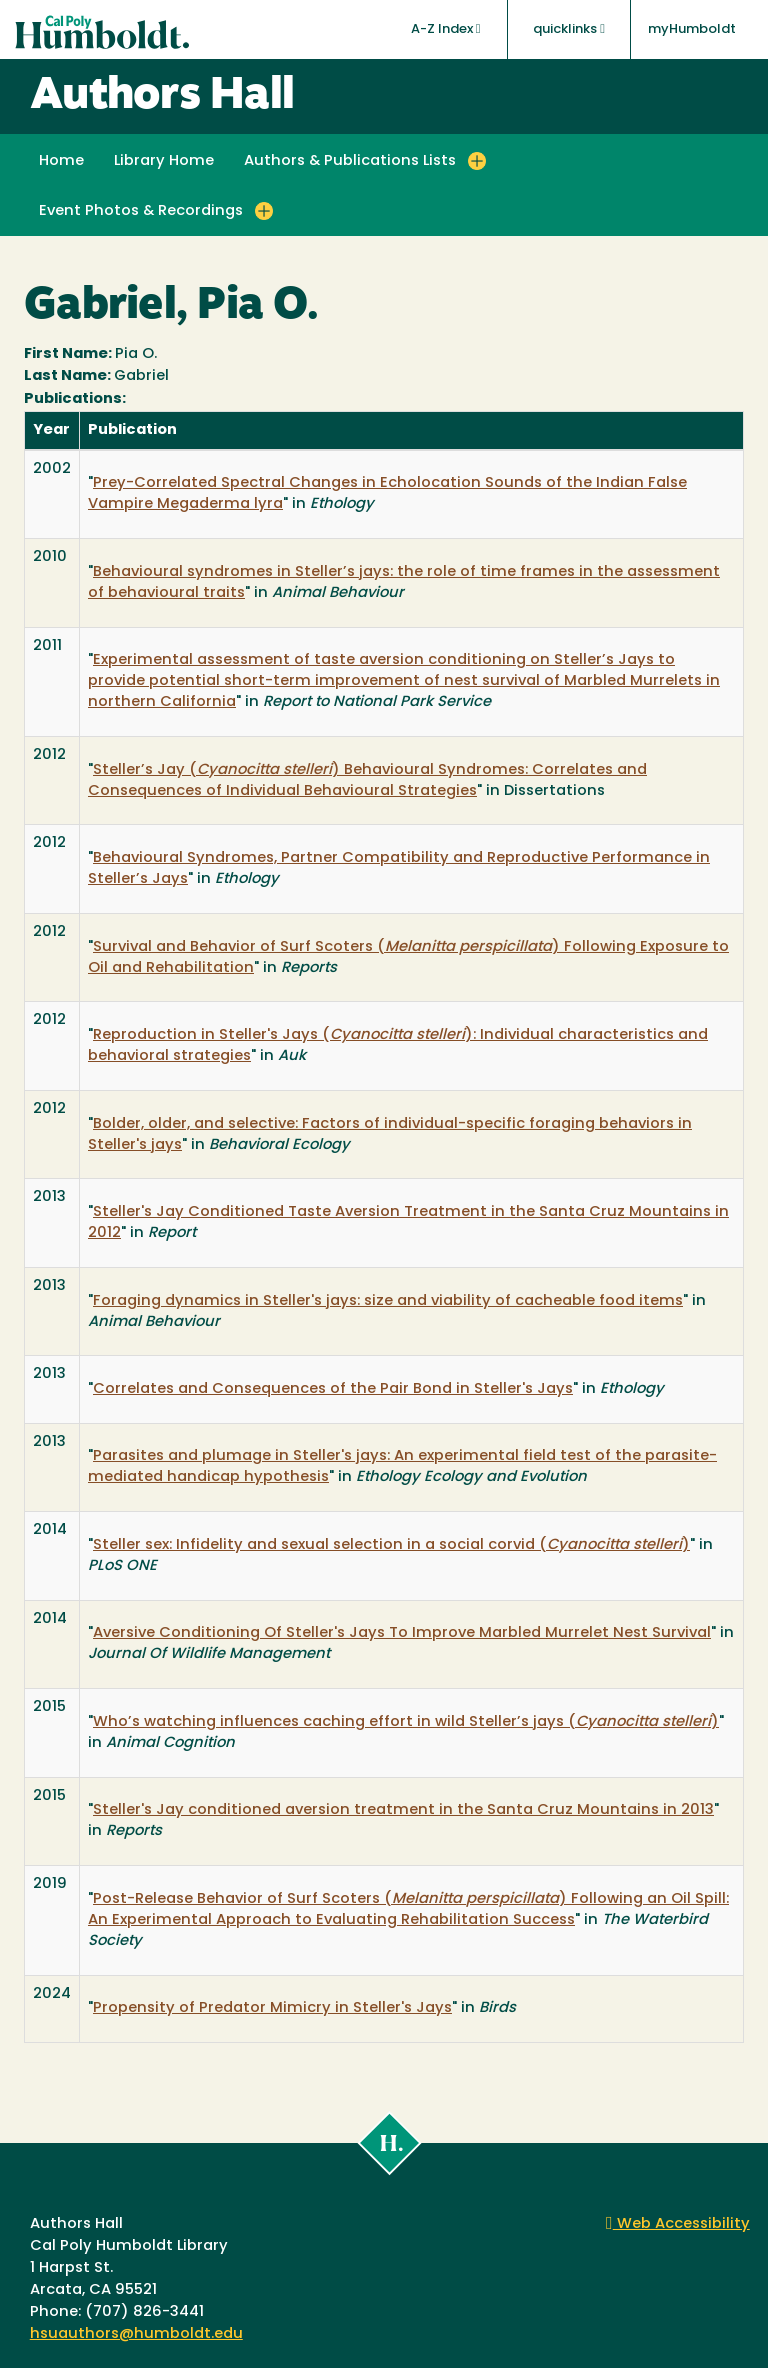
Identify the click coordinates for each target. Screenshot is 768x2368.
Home (61, 161)
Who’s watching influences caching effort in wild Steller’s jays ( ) (406, 1722)
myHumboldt (692, 29)
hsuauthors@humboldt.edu (136, 2334)
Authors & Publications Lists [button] (350, 161)
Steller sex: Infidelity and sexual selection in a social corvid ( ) (391, 1545)
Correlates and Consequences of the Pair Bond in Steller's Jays (333, 1389)
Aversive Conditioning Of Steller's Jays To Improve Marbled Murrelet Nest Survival (402, 1633)
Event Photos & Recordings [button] (141, 211)
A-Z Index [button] (446, 29)
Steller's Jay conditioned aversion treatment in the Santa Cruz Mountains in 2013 (403, 1810)
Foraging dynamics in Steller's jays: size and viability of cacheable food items (388, 1301)
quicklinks (569, 29)
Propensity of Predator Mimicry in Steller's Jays (272, 2008)
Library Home (164, 161)
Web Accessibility (678, 2224)
